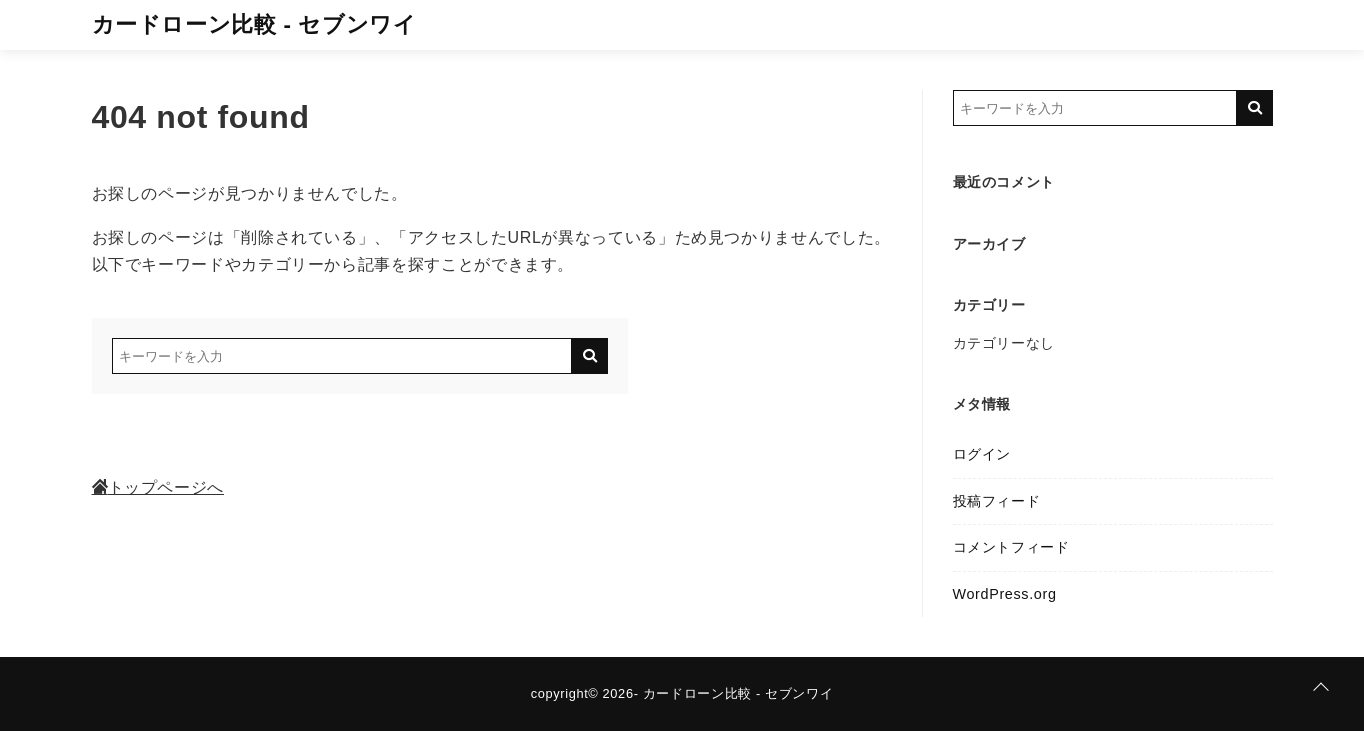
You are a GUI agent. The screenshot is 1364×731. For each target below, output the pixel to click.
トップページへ (158, 487)
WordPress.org (1005, 594)
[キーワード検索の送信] (590, 356)
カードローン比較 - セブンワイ (254, 24)
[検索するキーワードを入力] (342, 356)
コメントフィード (1011, 547)
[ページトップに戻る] (1321, 688)
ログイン (982, 454)
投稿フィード (997, 501)
